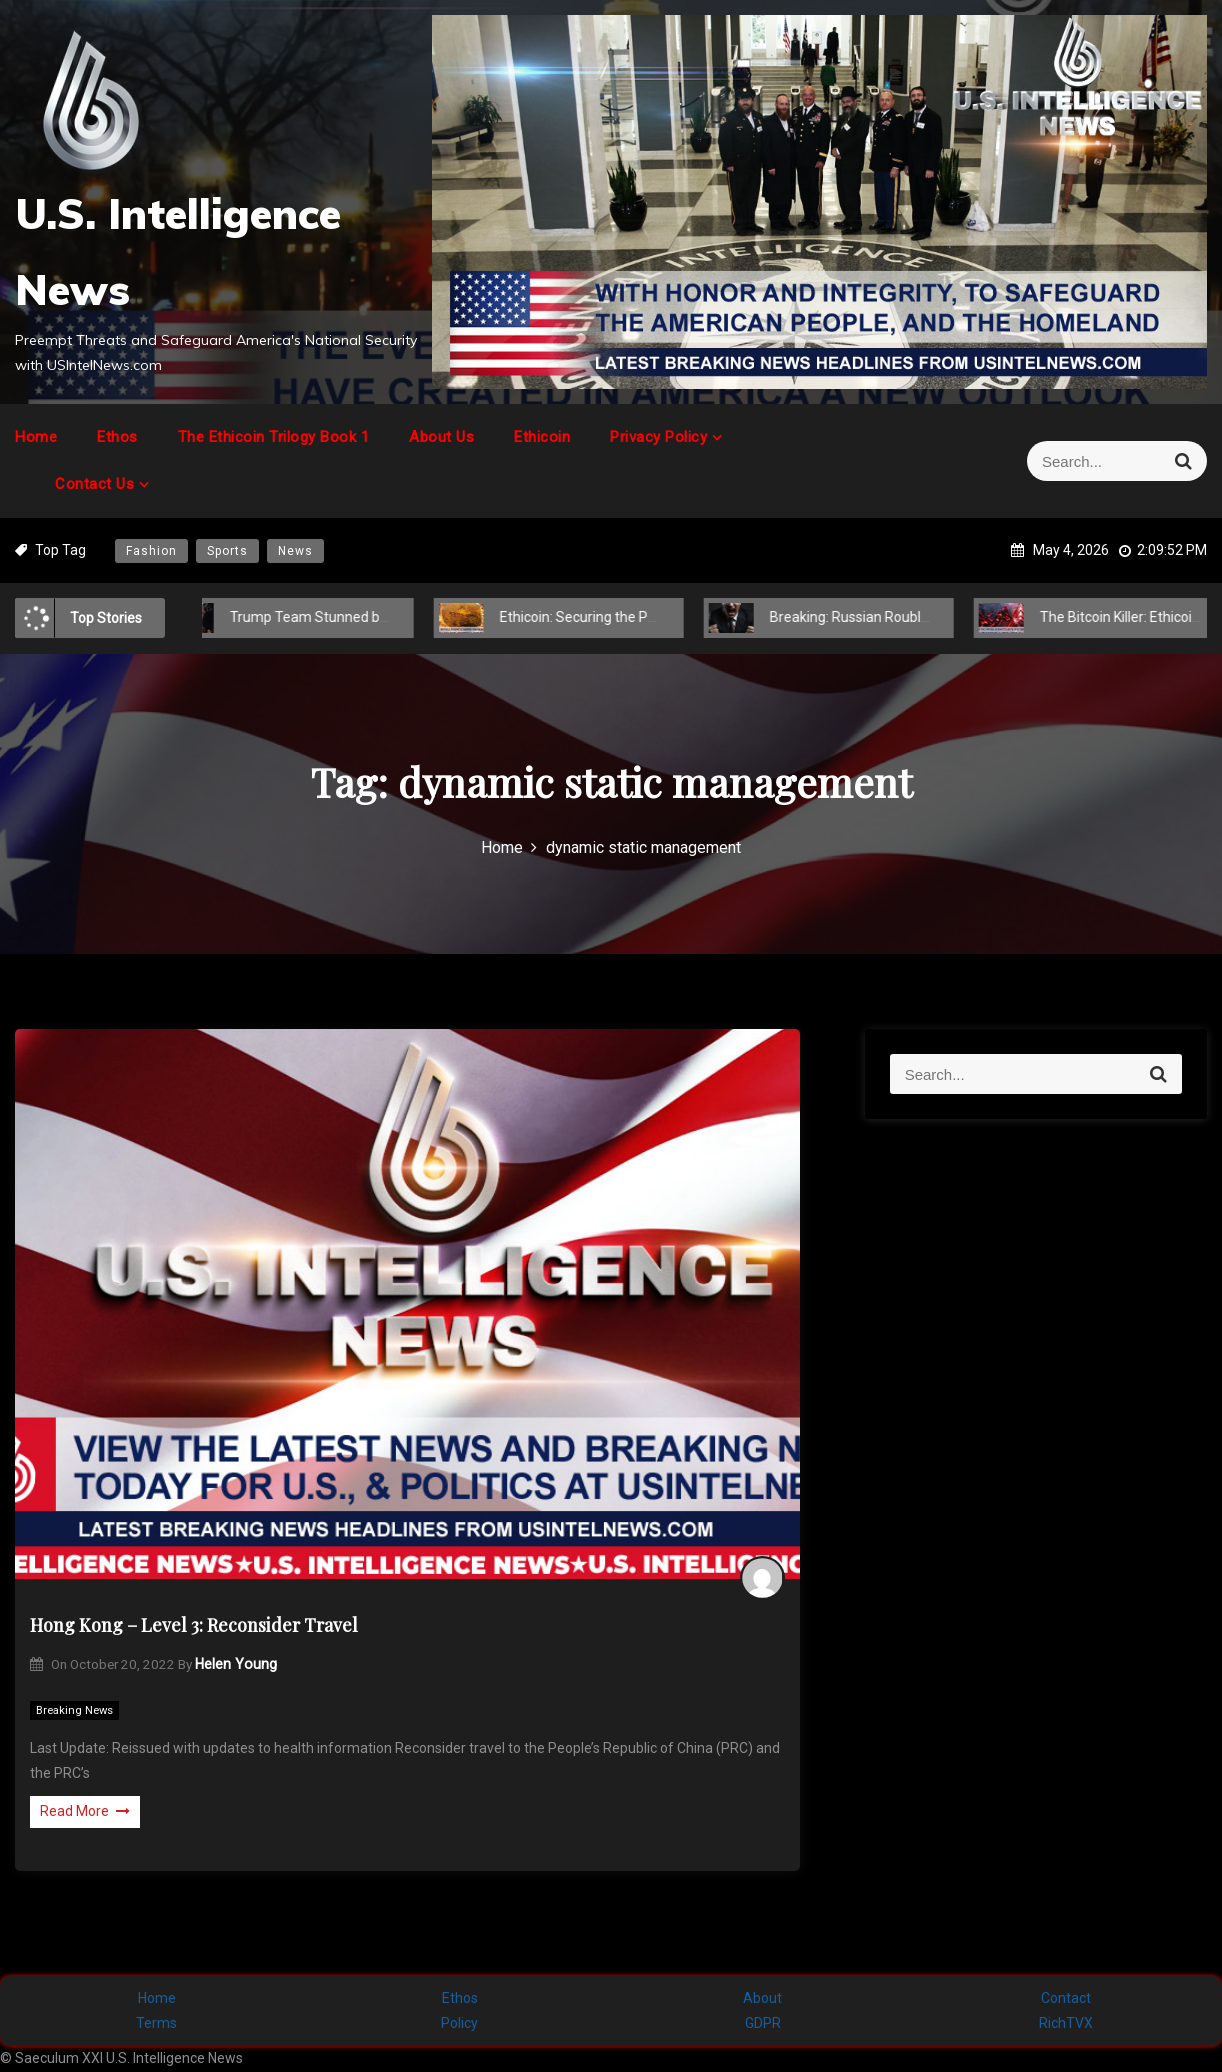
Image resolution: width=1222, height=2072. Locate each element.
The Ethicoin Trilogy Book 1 (274, 437)
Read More (85, 1811)
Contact (1066, 1998)
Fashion (151, 551)
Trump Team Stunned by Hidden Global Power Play (367, 617)
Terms (156, 2023)
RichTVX (1066, 2023)
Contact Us (94, 484)
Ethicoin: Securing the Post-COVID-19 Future (616, 617)
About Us (441, 437)
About (762, 1998)
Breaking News (74, 1710)
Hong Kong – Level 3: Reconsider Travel (194, 1625)
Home (36, 437)
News (295, 551)
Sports (227, 551)
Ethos (117, 437)
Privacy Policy (658, 437)
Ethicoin (542, 437)
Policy (459, 2023)
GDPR (763, 2023)
